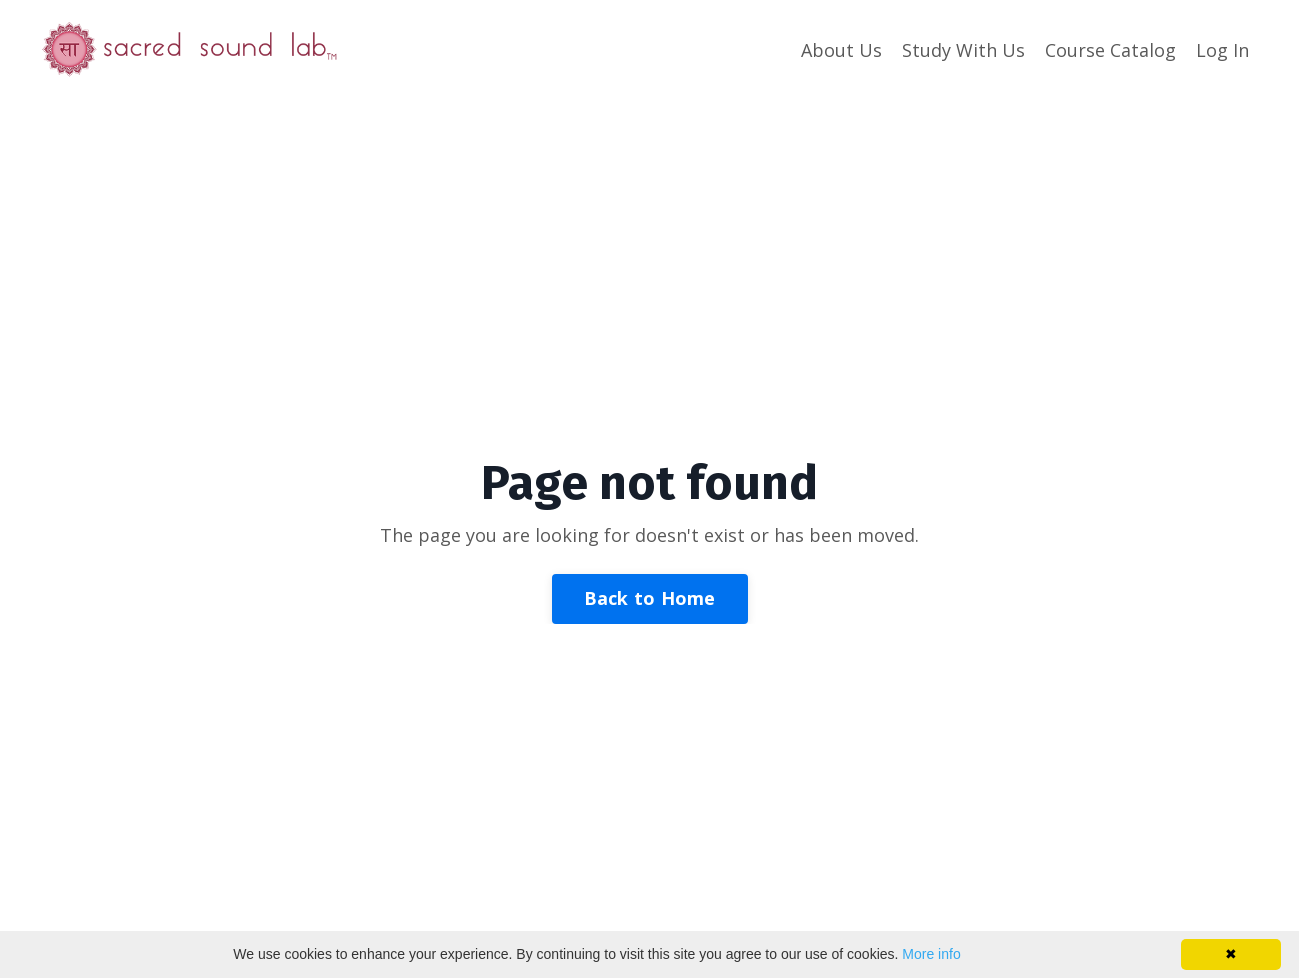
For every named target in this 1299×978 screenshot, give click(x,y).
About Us (841, 50)
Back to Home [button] (650, 598)
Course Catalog (1110, 50)
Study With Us (963, 50)
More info (931, 954)
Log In (1222, 50)
